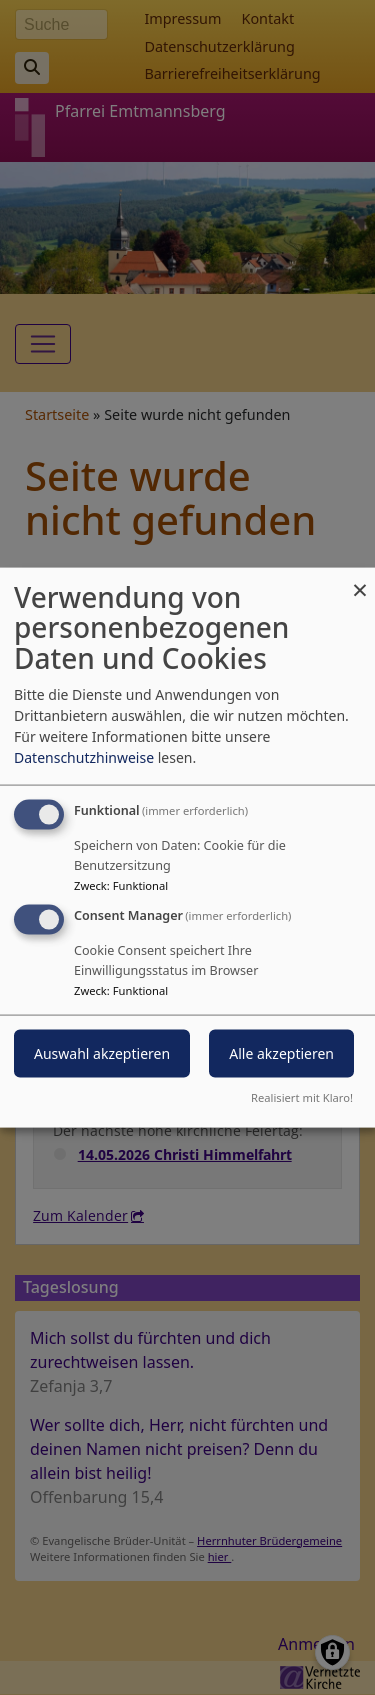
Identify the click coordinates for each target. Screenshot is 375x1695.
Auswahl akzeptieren (102, 1053)
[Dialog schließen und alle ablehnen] (360, 579)
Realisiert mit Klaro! (302, 1097)
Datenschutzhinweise (84, 756)
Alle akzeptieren (281, 1053)
